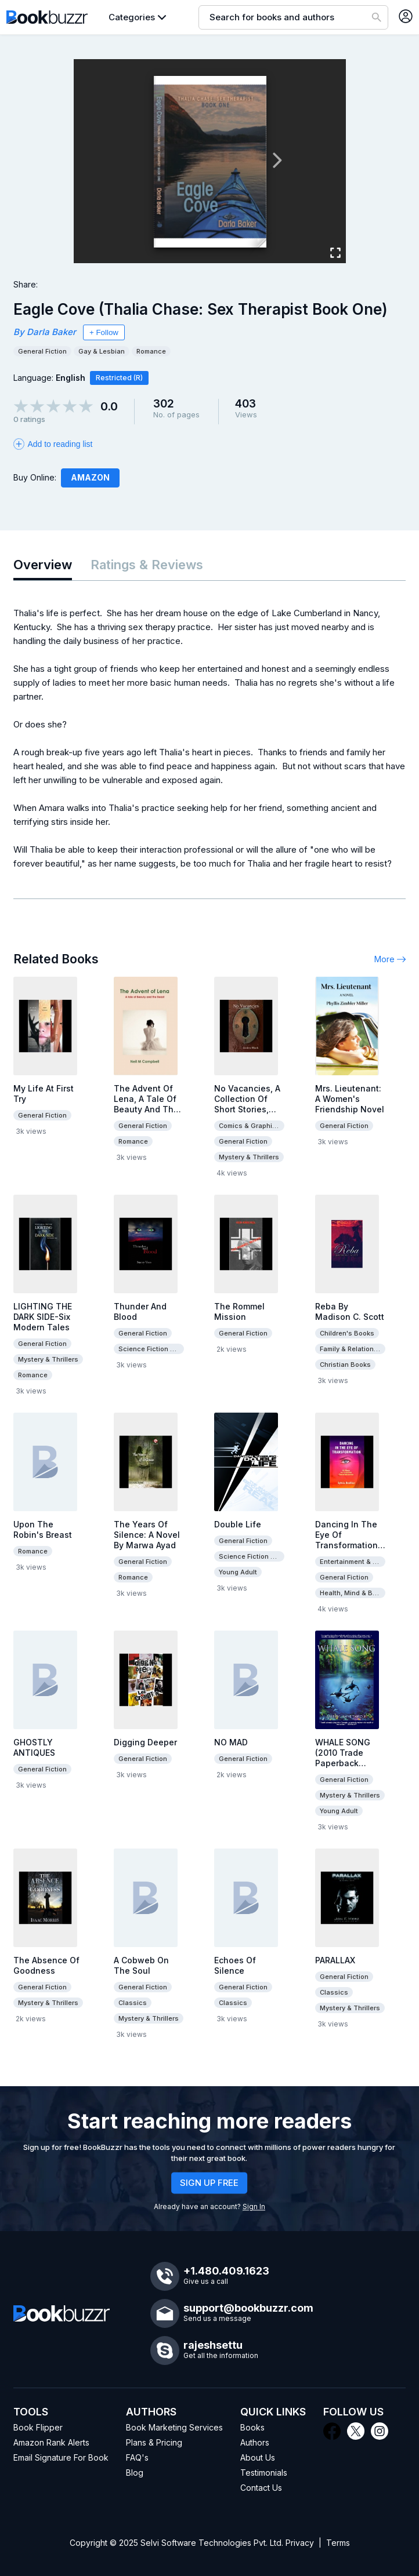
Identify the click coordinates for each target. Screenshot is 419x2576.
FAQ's (137, 2457)
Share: (25, 284)
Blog (134, 2472)
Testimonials (263, 2472)
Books (252, 2427)
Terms (338, 2543)
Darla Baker (51, 331)
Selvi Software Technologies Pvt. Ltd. (211, 2543)
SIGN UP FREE (209, 2182)
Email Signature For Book (61, 2457)
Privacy (300, 2543)
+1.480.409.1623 (226, 2271)
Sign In (254, 2206)
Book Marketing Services (174, 2427)
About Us (257, 2457)
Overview (42, 564)
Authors (254, 2442)
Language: (49, 378)
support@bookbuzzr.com (248, 2308)
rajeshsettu (213, 2345)
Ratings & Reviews (147, 564)
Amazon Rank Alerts (51, 2442)
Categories (132, 17)
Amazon (90, 477)
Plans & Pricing (154, 2442)
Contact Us (261, 2488)
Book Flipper (38, 2427)
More (390, 959)
